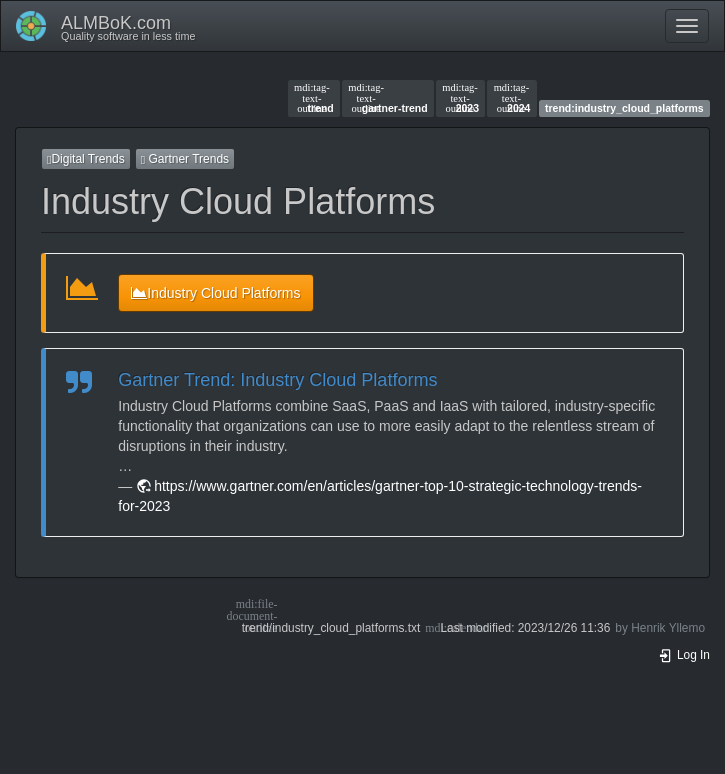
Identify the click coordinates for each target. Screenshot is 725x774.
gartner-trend (387, 98)
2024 (512, 98)
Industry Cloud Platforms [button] (215, 293)
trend (314, 98)
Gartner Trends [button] (185, 159)
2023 (460, 98)
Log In (684, 655)
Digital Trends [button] (86, 159)
